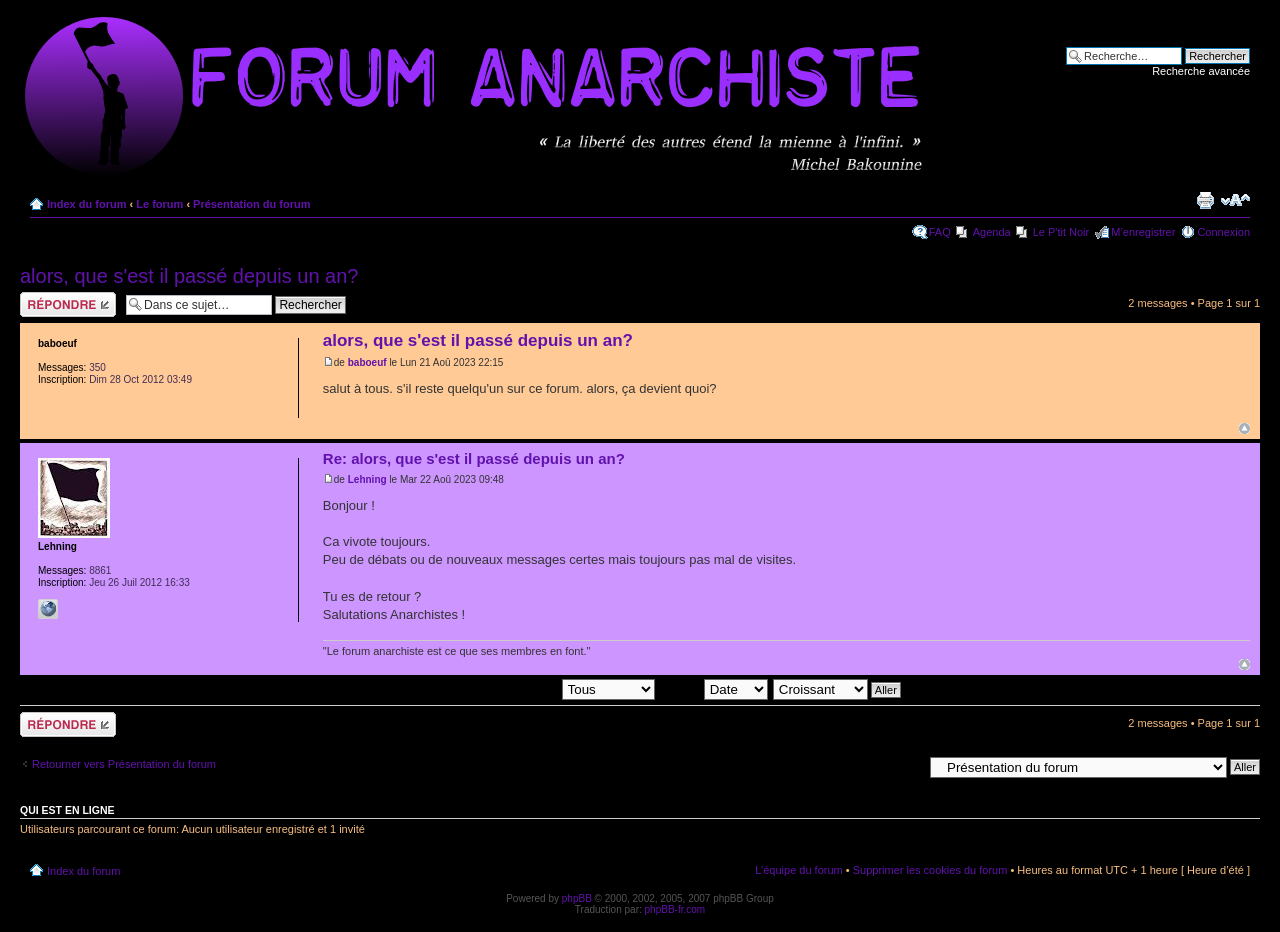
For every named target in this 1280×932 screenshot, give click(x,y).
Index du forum (86, 204)
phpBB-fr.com (675, 909)
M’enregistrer (1143, 232)
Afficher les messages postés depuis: (515, 688)
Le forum (159, 204)
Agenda (992, 232)
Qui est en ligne (67, 810)
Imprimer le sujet (1205, 200)
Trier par (713, 688)
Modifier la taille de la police (1235, 200)
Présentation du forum (251, 204)
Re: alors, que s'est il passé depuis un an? (474, 458)
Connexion (1223, 232)
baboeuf (367, 362)
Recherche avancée (1201, 71)
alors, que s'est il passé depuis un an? (189, 276)
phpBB (577, 898)
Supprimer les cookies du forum (930, 870)
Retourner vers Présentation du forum (124, 764)
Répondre (68, 304)
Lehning (367, 479)
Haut (1244, 428)
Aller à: (905, 766)
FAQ (940, 232)
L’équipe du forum (798, 870)
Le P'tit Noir (1061, 232)
